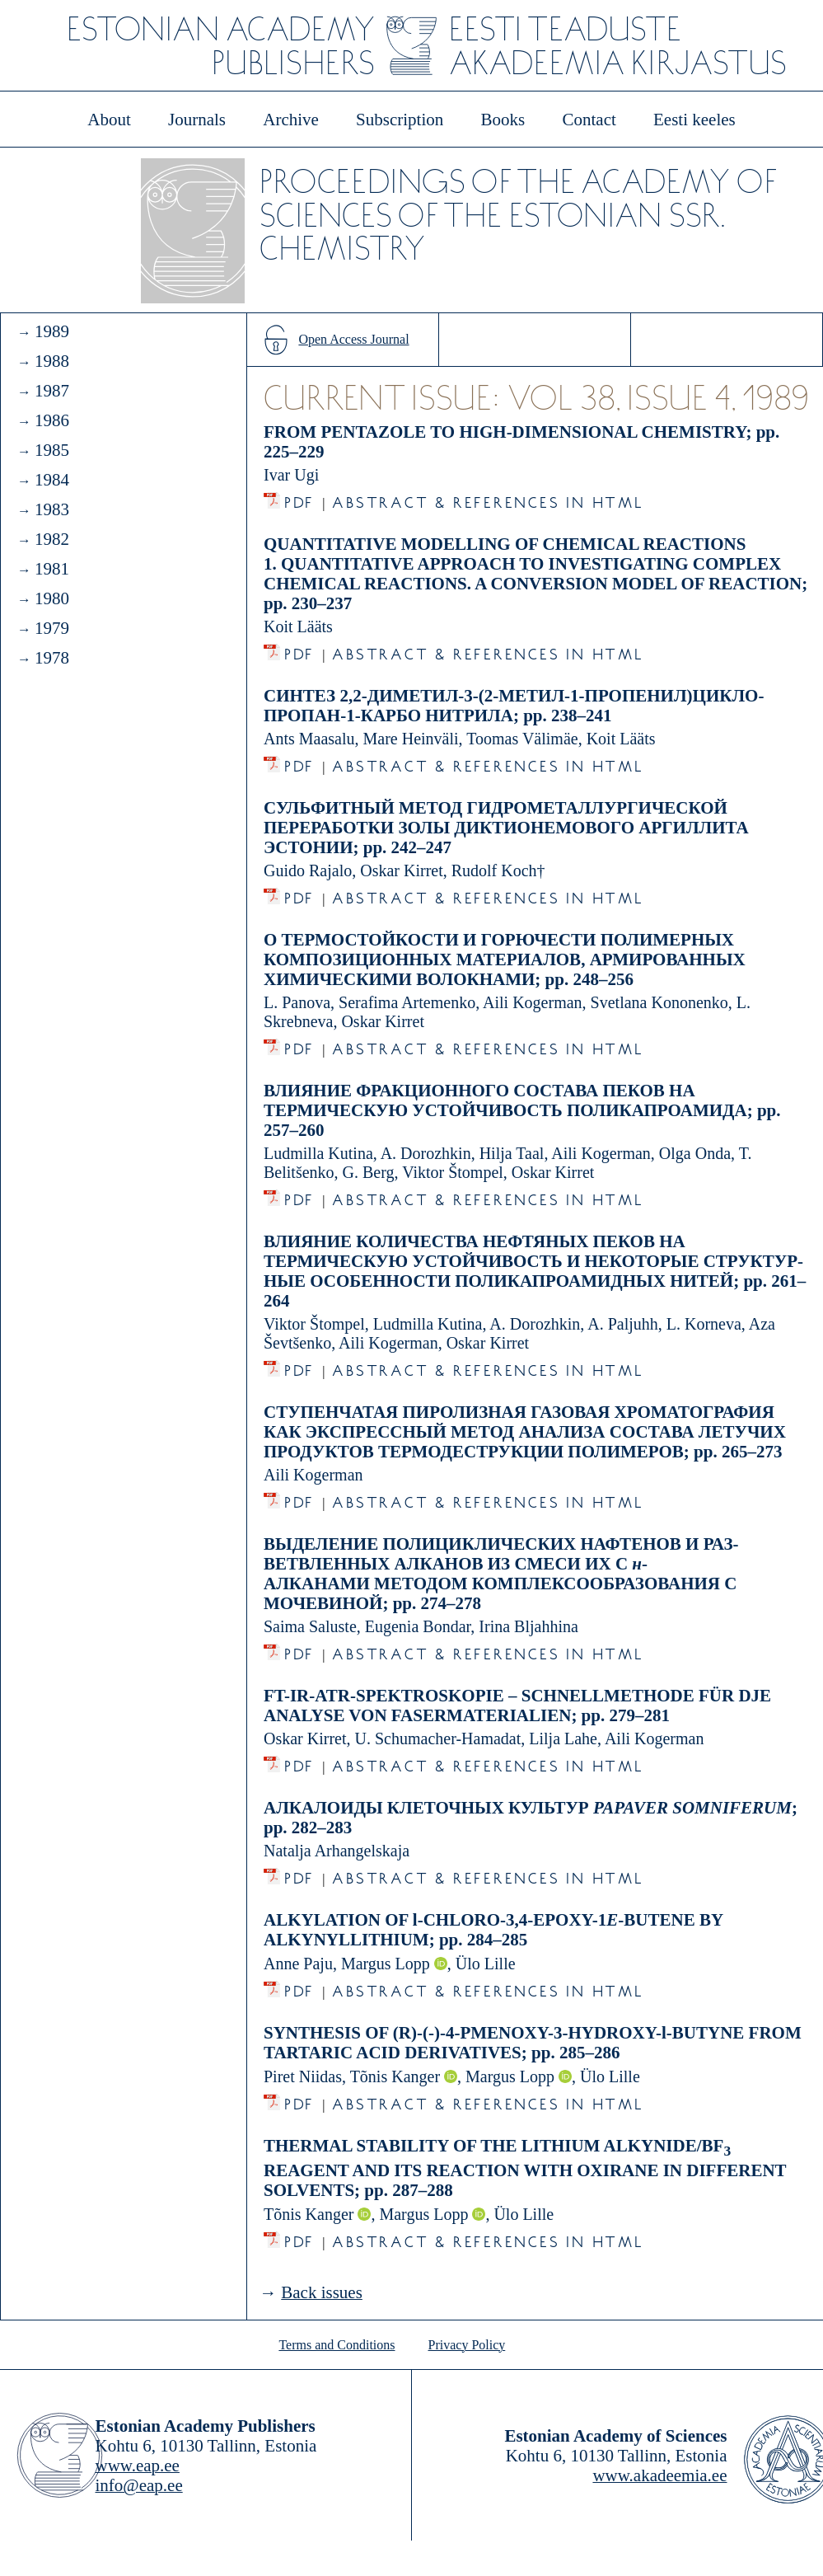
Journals (197, 119)
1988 (52, 361)
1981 (52, 569)
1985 (52, 450)
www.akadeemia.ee (659, 2475)
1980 (52, 598)
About (109, 119)
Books (503, 119)
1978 (52, 658)
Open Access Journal (353, 339)
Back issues (321, 2292)
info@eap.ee (139, 2485)
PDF (299, 498)
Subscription (399, 119)
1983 (52, 509)
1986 (52, 420)
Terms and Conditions (336, 2345)
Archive (291, 119)
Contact (588, 119)
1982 (52, 539)
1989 (52, 331)
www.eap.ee (138, 2465)
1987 (52, 391)
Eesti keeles (694, 119)
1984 (52, 480)
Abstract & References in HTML (487, 498)
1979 (52, 628)
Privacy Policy (467, 2345)
